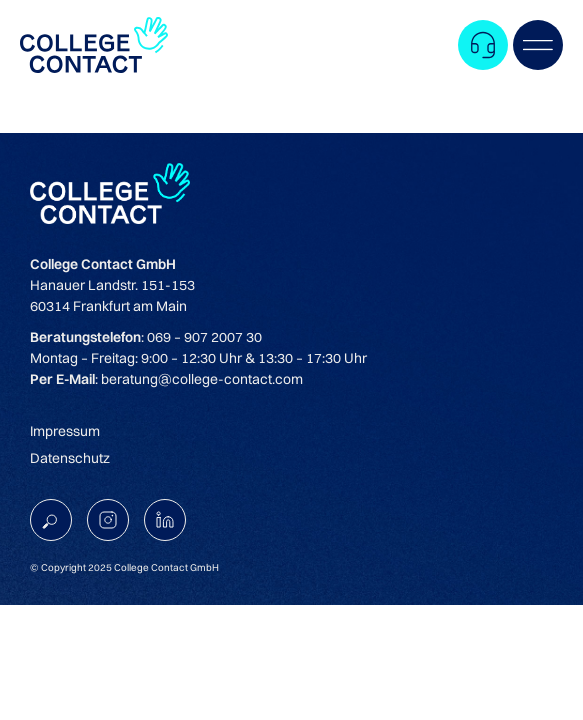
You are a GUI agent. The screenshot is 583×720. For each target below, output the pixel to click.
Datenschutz (70, 458)
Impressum (65, 431)
